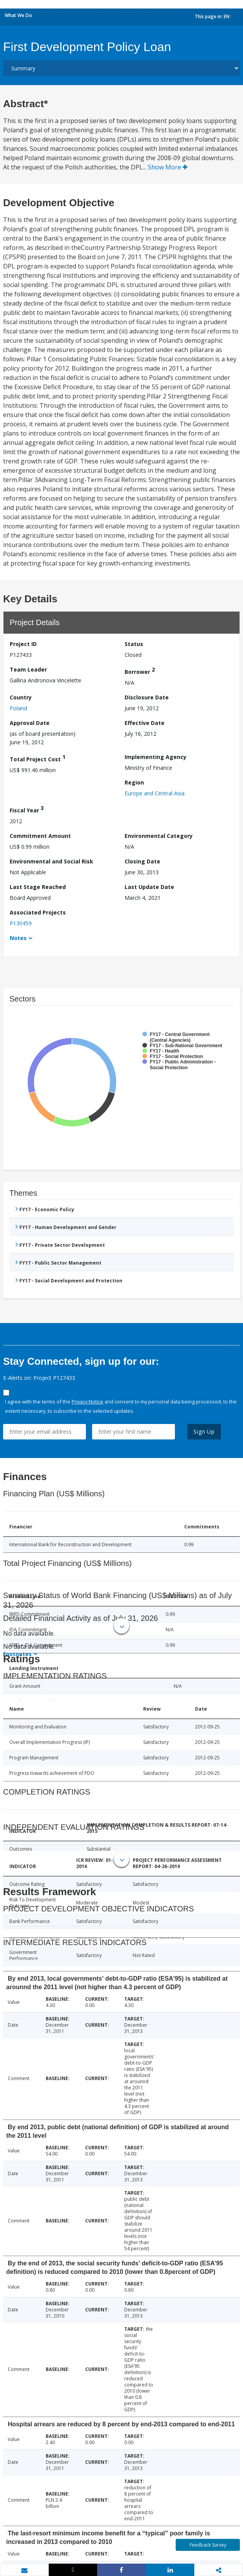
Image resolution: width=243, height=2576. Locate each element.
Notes (18, 938)
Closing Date (142, 861)
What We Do (18, 15)
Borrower (140, 670)
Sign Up (204, 1431)
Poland (18, 708)
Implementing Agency (156, 757)
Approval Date (30, 722)
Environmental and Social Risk (51, 861)
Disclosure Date (147, 697)
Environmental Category (159, 835)
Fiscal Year (27, 809)
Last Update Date (149, 887)
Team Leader (28, 669)
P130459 (21, 923)
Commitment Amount (40, 835)
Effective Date (144, 722)
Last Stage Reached (38, 887)
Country (21, 697)
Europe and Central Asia (155, 793)
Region (134, 782)
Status (134, 644)
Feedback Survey (208, 2545)
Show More (168, 167)
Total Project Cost (37, 758)
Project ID (23, 644)
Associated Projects (38, 912)
